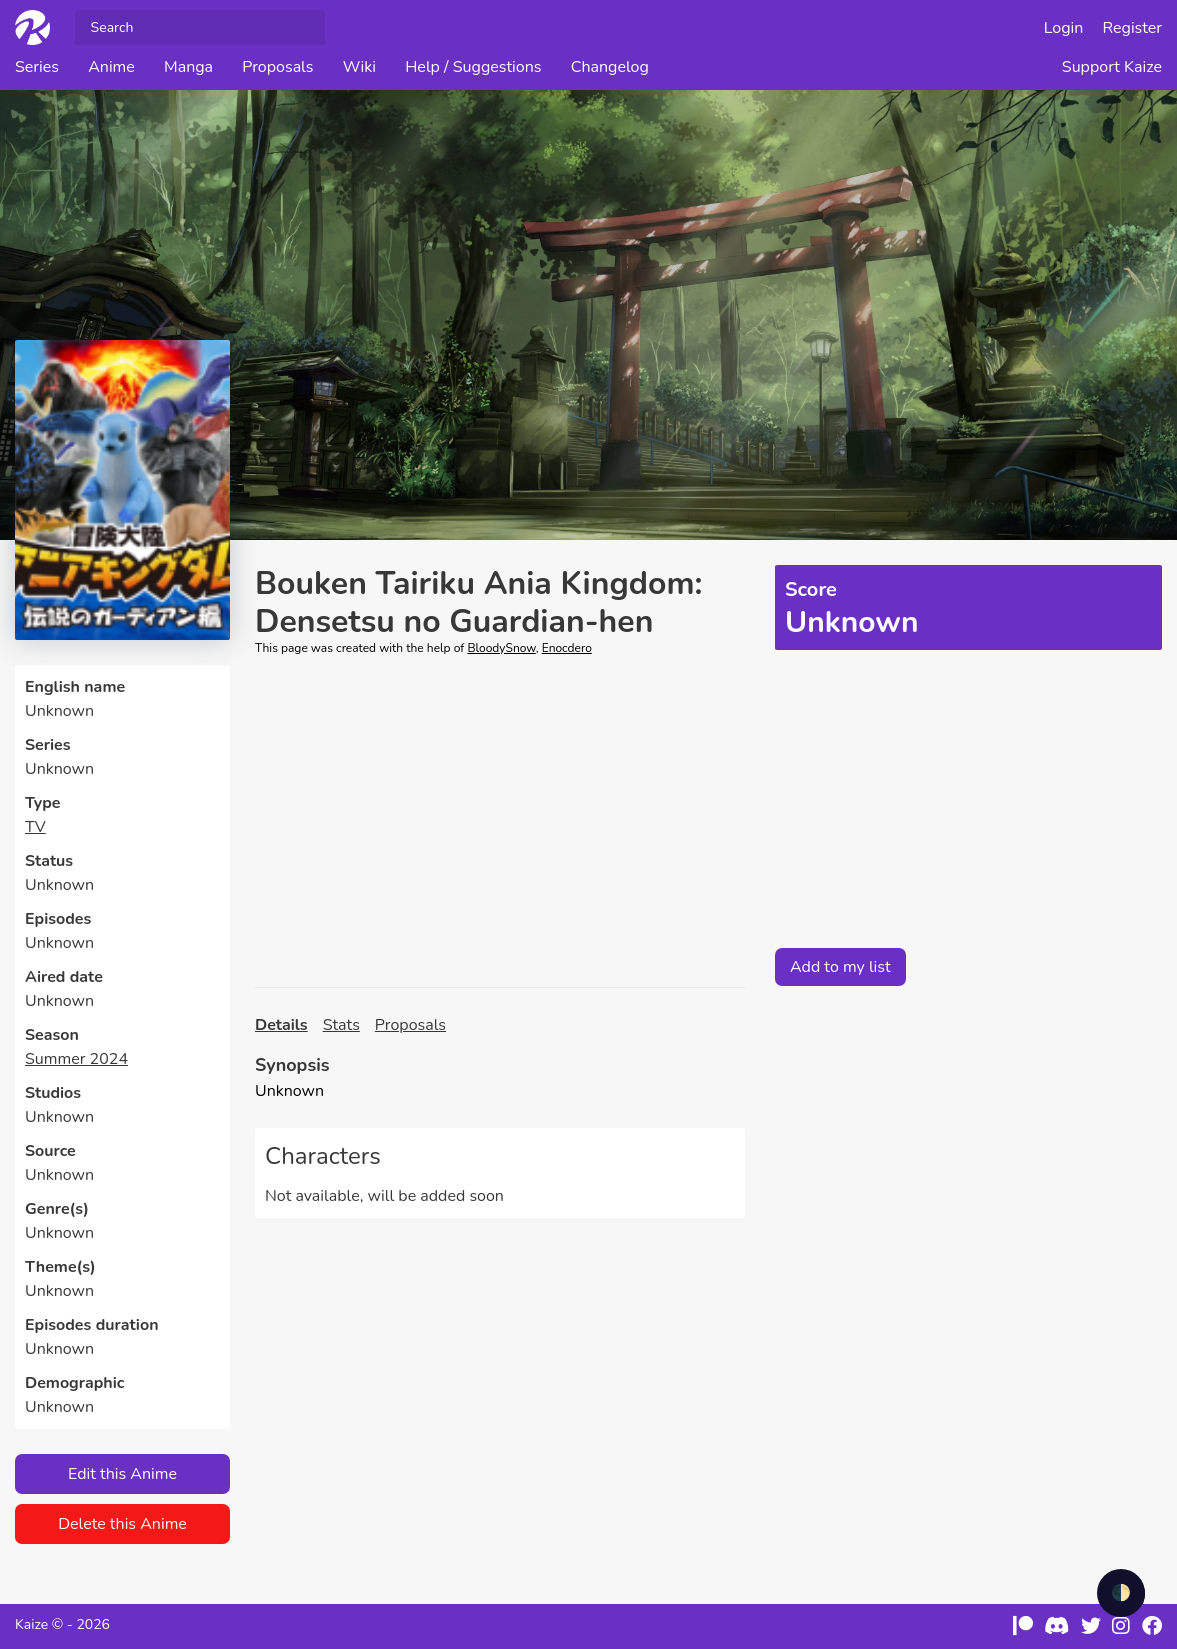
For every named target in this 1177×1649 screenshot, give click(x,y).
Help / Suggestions (473, 67)
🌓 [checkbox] (1121, 1593)
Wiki (359, 67)
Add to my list (840, 967)
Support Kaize (1112, 67)
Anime (111, 67)
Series (37, 67)
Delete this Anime (122, 1524)
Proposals (277, 67)
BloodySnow (501, 648)
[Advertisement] (500, 822)
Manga (188, 67)
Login (1064, 28)
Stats (341, 1025)
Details (281, 1025)
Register (1133, 28)
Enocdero (567, 648)
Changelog (610, 67)
